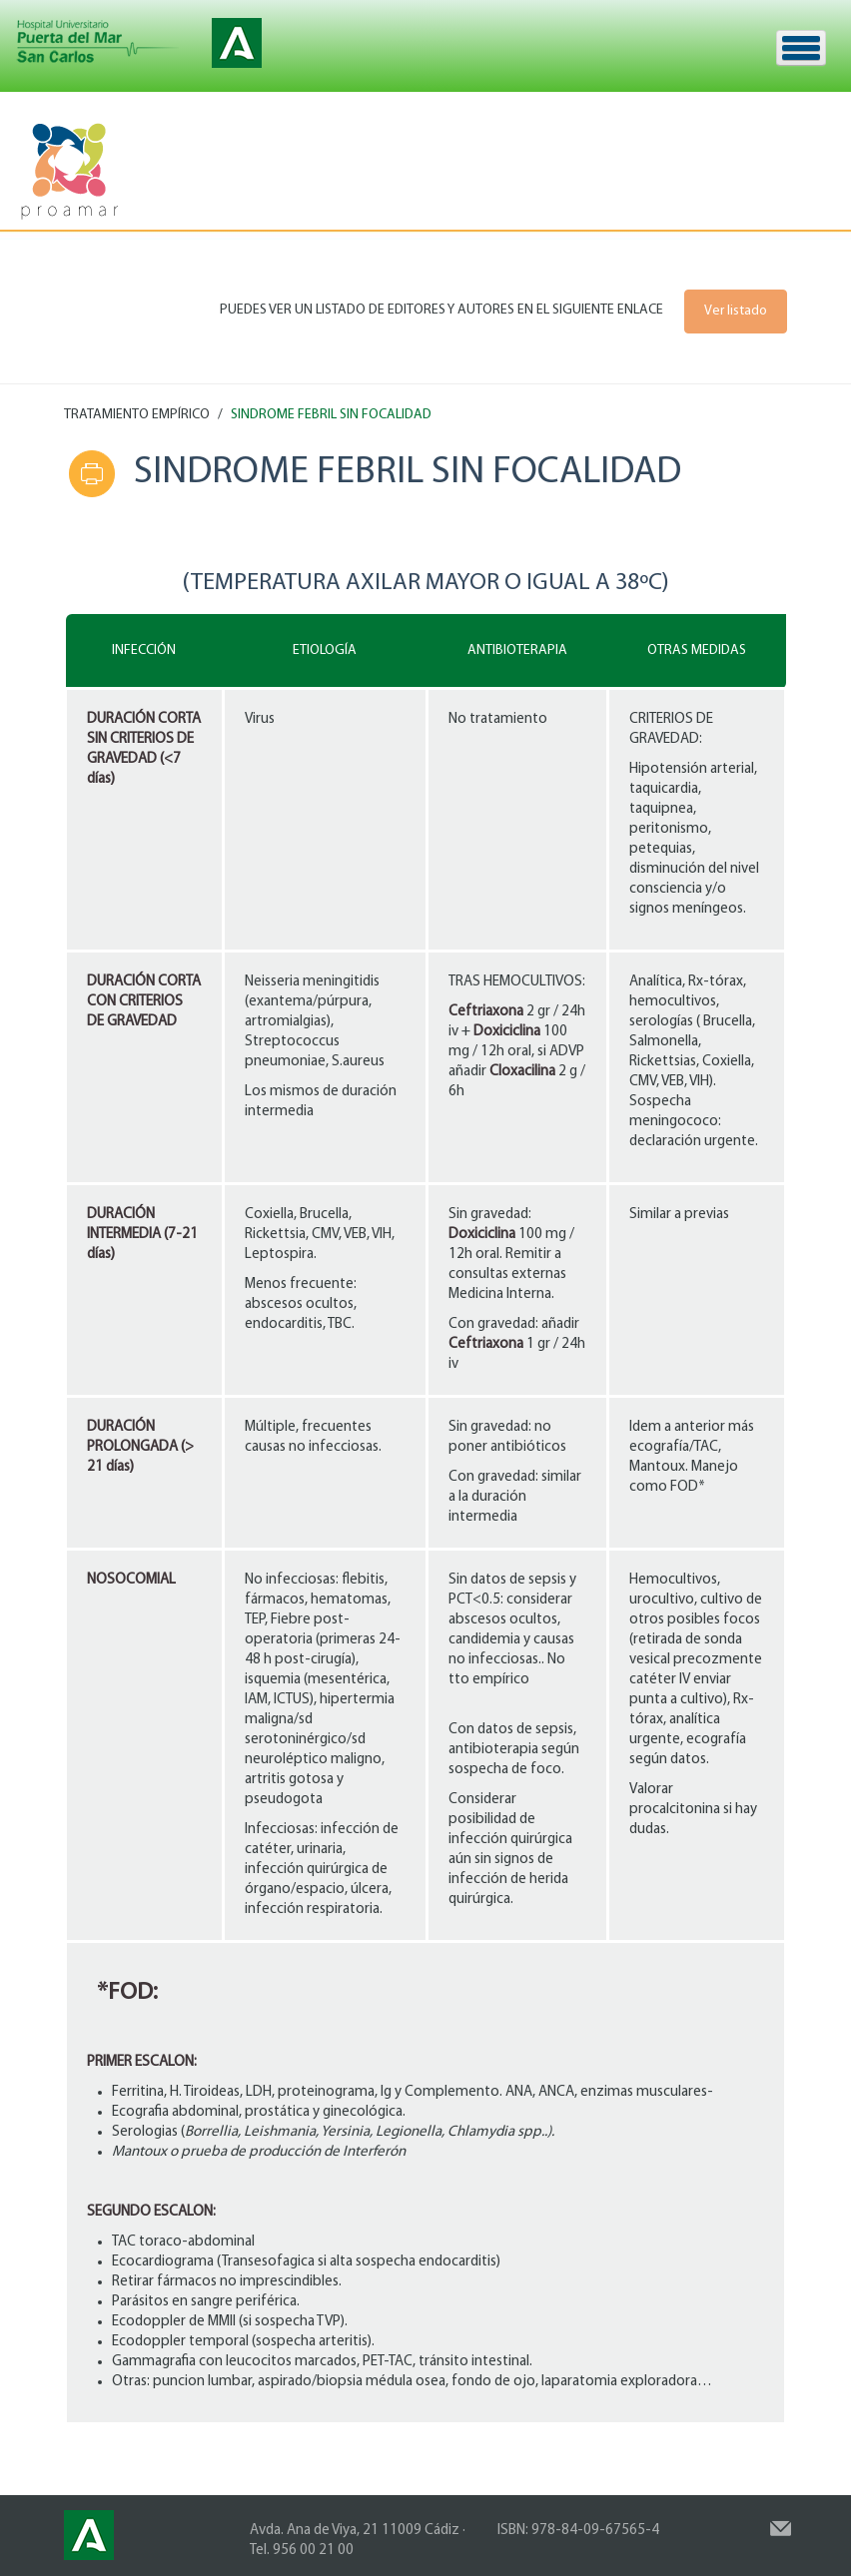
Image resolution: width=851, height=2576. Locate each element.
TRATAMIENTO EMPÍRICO (137, 414)
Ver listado (735, 311)
